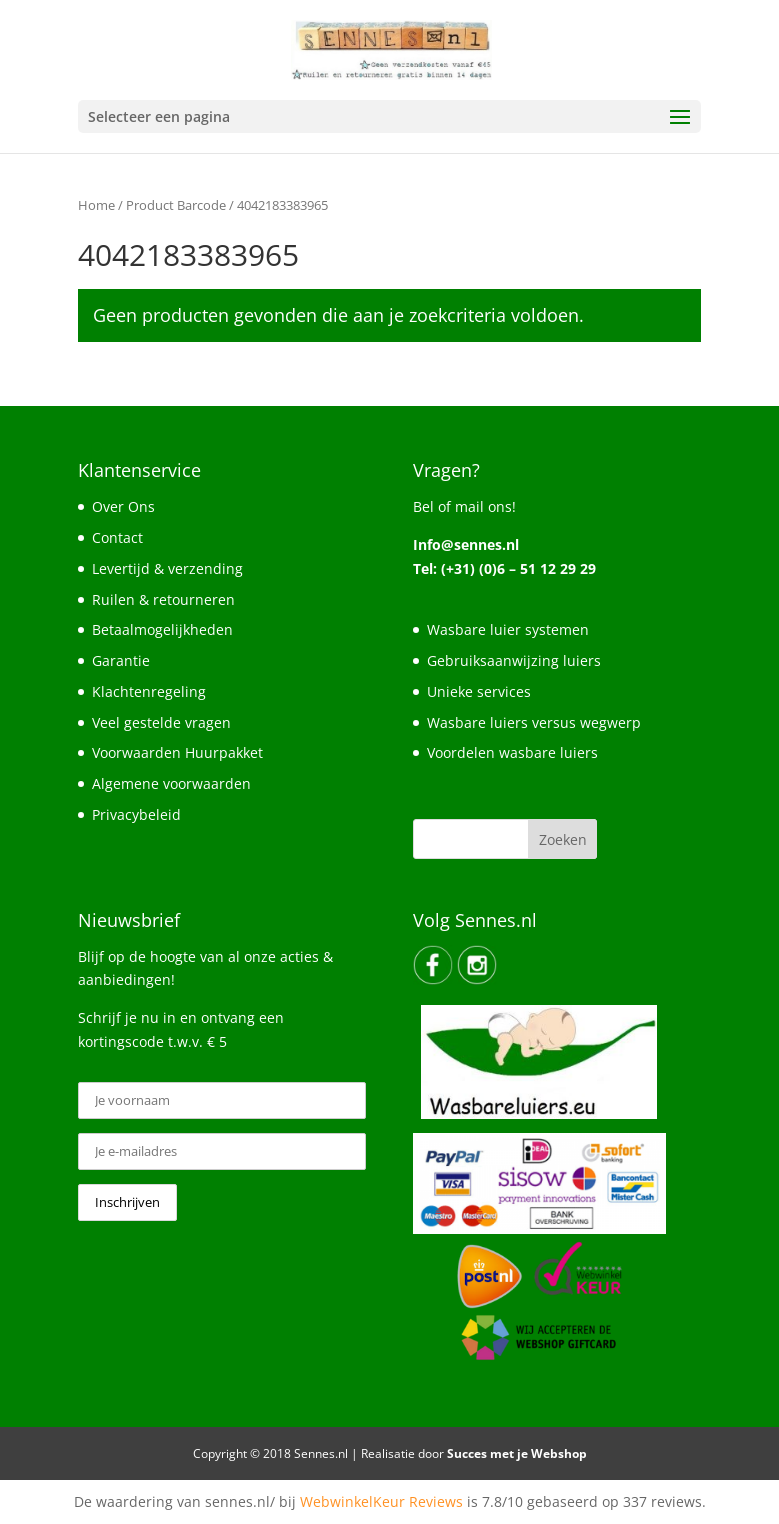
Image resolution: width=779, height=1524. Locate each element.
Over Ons (123, 506)
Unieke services (479, 691)
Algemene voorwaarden (171, 783)
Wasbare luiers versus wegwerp (534, 722)
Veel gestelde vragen (161, 722)
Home (96, 205)
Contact (117, 537)
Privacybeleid (136, 814)
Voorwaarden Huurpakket (177, 752)
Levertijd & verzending (167, 568)
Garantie (121, 660)
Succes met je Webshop (517, 1453)
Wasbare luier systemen (508, 629)
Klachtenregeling (149, 691)
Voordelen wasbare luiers (512, 752)
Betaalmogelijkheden (162, 629)
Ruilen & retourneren (163, 599)
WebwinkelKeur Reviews (381, 1501)
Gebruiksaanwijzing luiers (514, 660)
